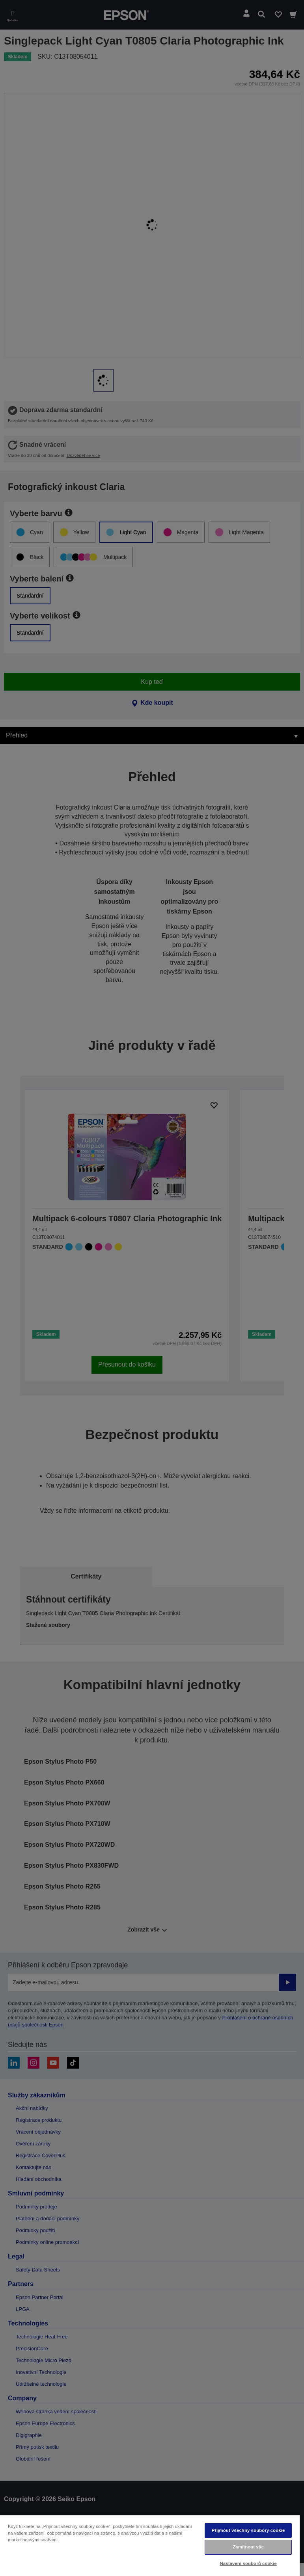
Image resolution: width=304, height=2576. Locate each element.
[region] (150, 2545)
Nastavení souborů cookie (248, 2563)
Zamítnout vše (248, 2546)
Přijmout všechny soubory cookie (248, 2530)
